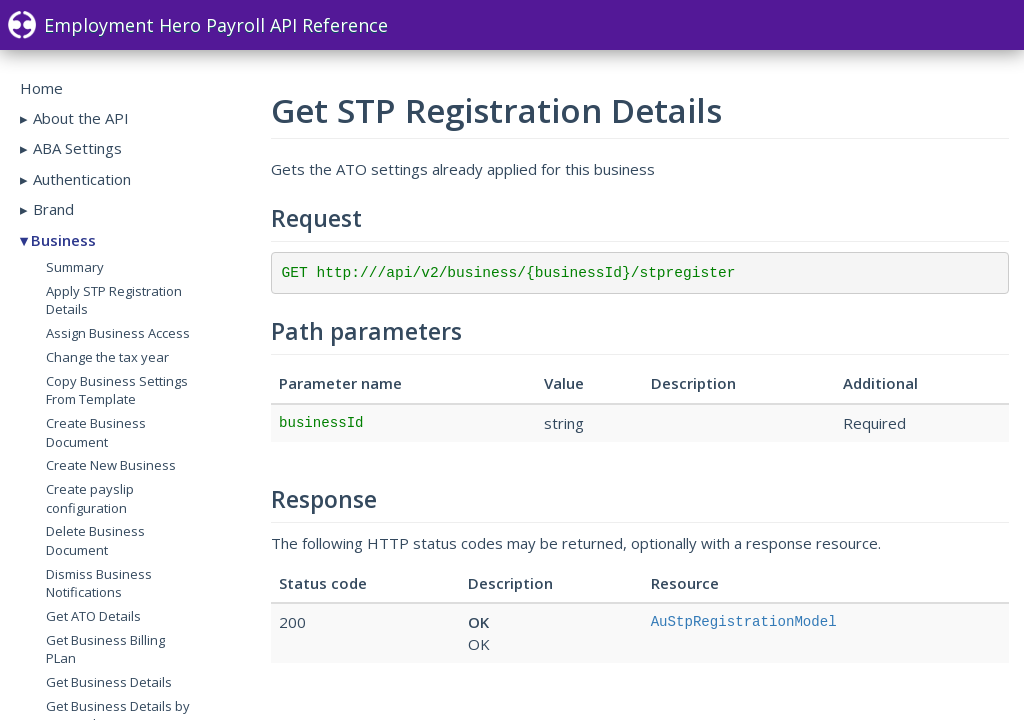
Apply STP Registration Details (114, 300)
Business (63, 240)
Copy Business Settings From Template (117, 390)
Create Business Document (96, 432)
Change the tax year (107, 357)
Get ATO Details (93, 616)
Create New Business (111, 465)
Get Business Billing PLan (105, 649)
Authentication (82, 179)
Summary (75, 267)
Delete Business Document (95, 540)
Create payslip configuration (90, 498)
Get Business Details (109, 682)
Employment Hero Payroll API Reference (198, 25)
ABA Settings (77, 148)
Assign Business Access (118, 333)
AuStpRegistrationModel (744, 622)
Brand (53, 209)
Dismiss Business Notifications (99, 583)
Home (41, 88)
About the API (81, 118)
